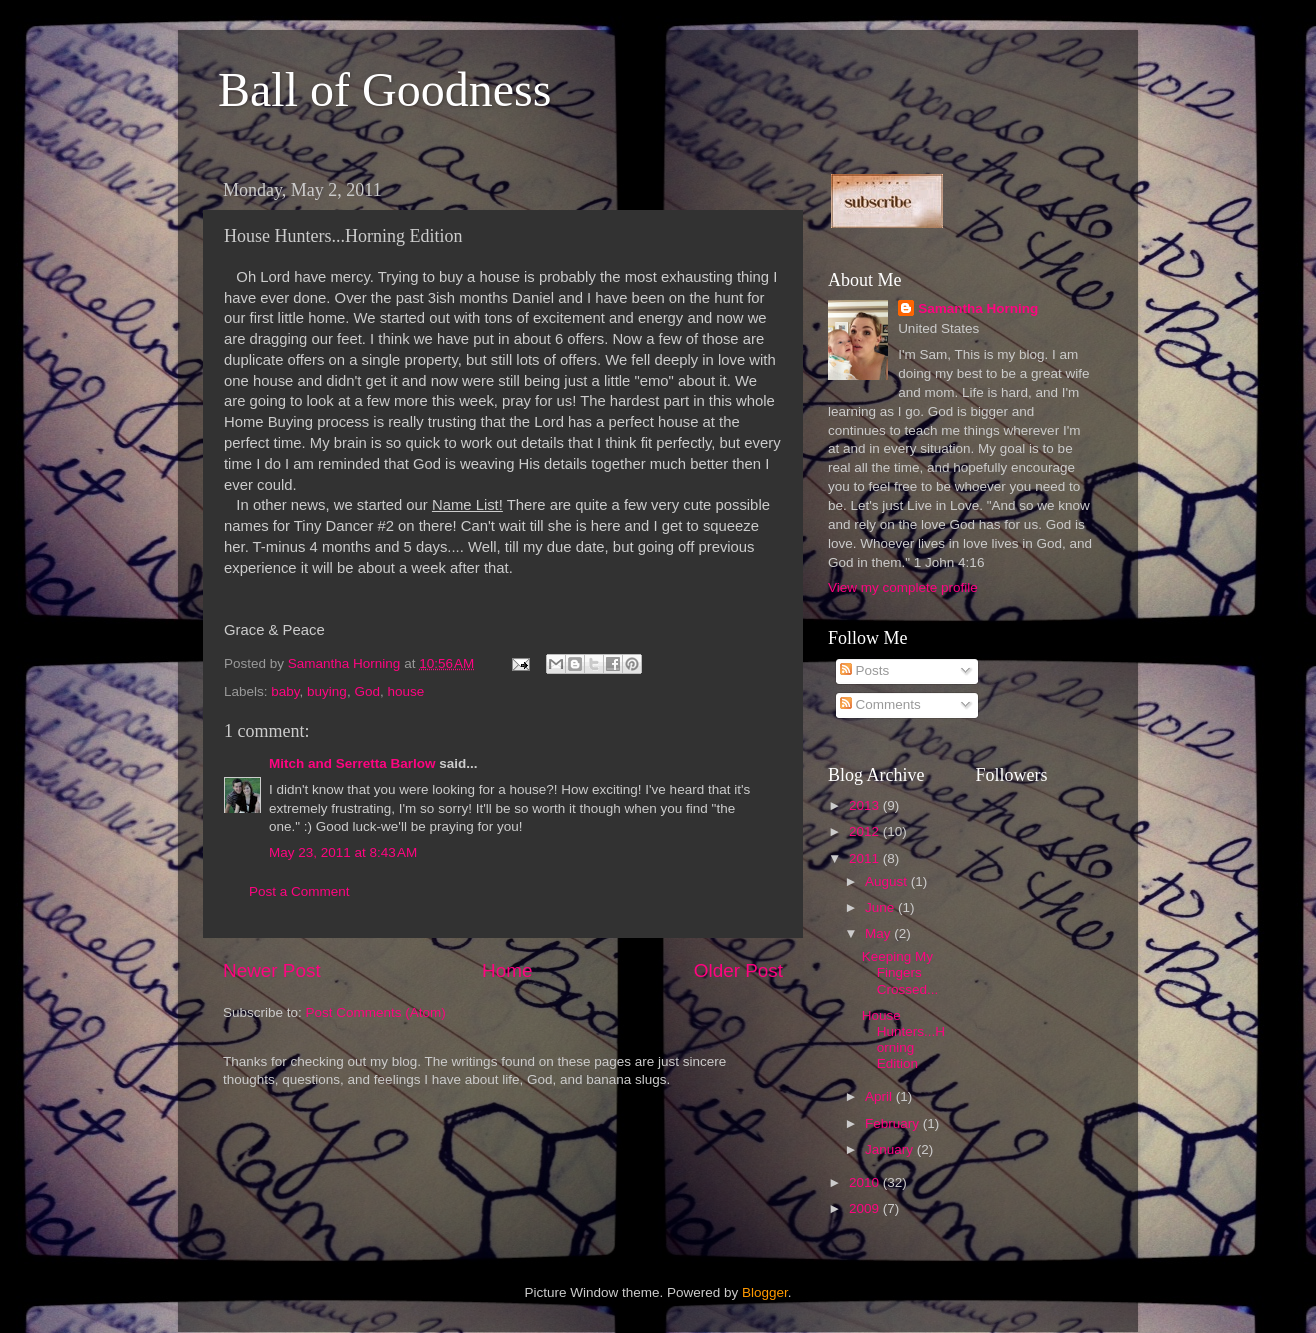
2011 (866, 858)
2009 (866, 1208)
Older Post (738, 970)
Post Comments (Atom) (376, 1012)
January (891, 1149)
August (888, 881)
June (881, 907)
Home (507, 970)
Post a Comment (299, 891)
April (880, 1096)
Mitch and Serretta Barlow (352, 763)
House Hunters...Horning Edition (903, 1040)
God (367, 691)
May (879, 933)
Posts (865, 670)
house (405, 691)
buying (327, 691)
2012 (866, 831)
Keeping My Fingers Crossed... (900, 972)
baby (285, 691)
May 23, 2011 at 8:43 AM (343, 852)
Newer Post (272, 970)
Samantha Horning (978, 308)
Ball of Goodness (384, 89)
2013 (866, 805)
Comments (880, 704)
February (894, 1123)
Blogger (765, 1292)
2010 (866, 1182)
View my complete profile (903, 587)
